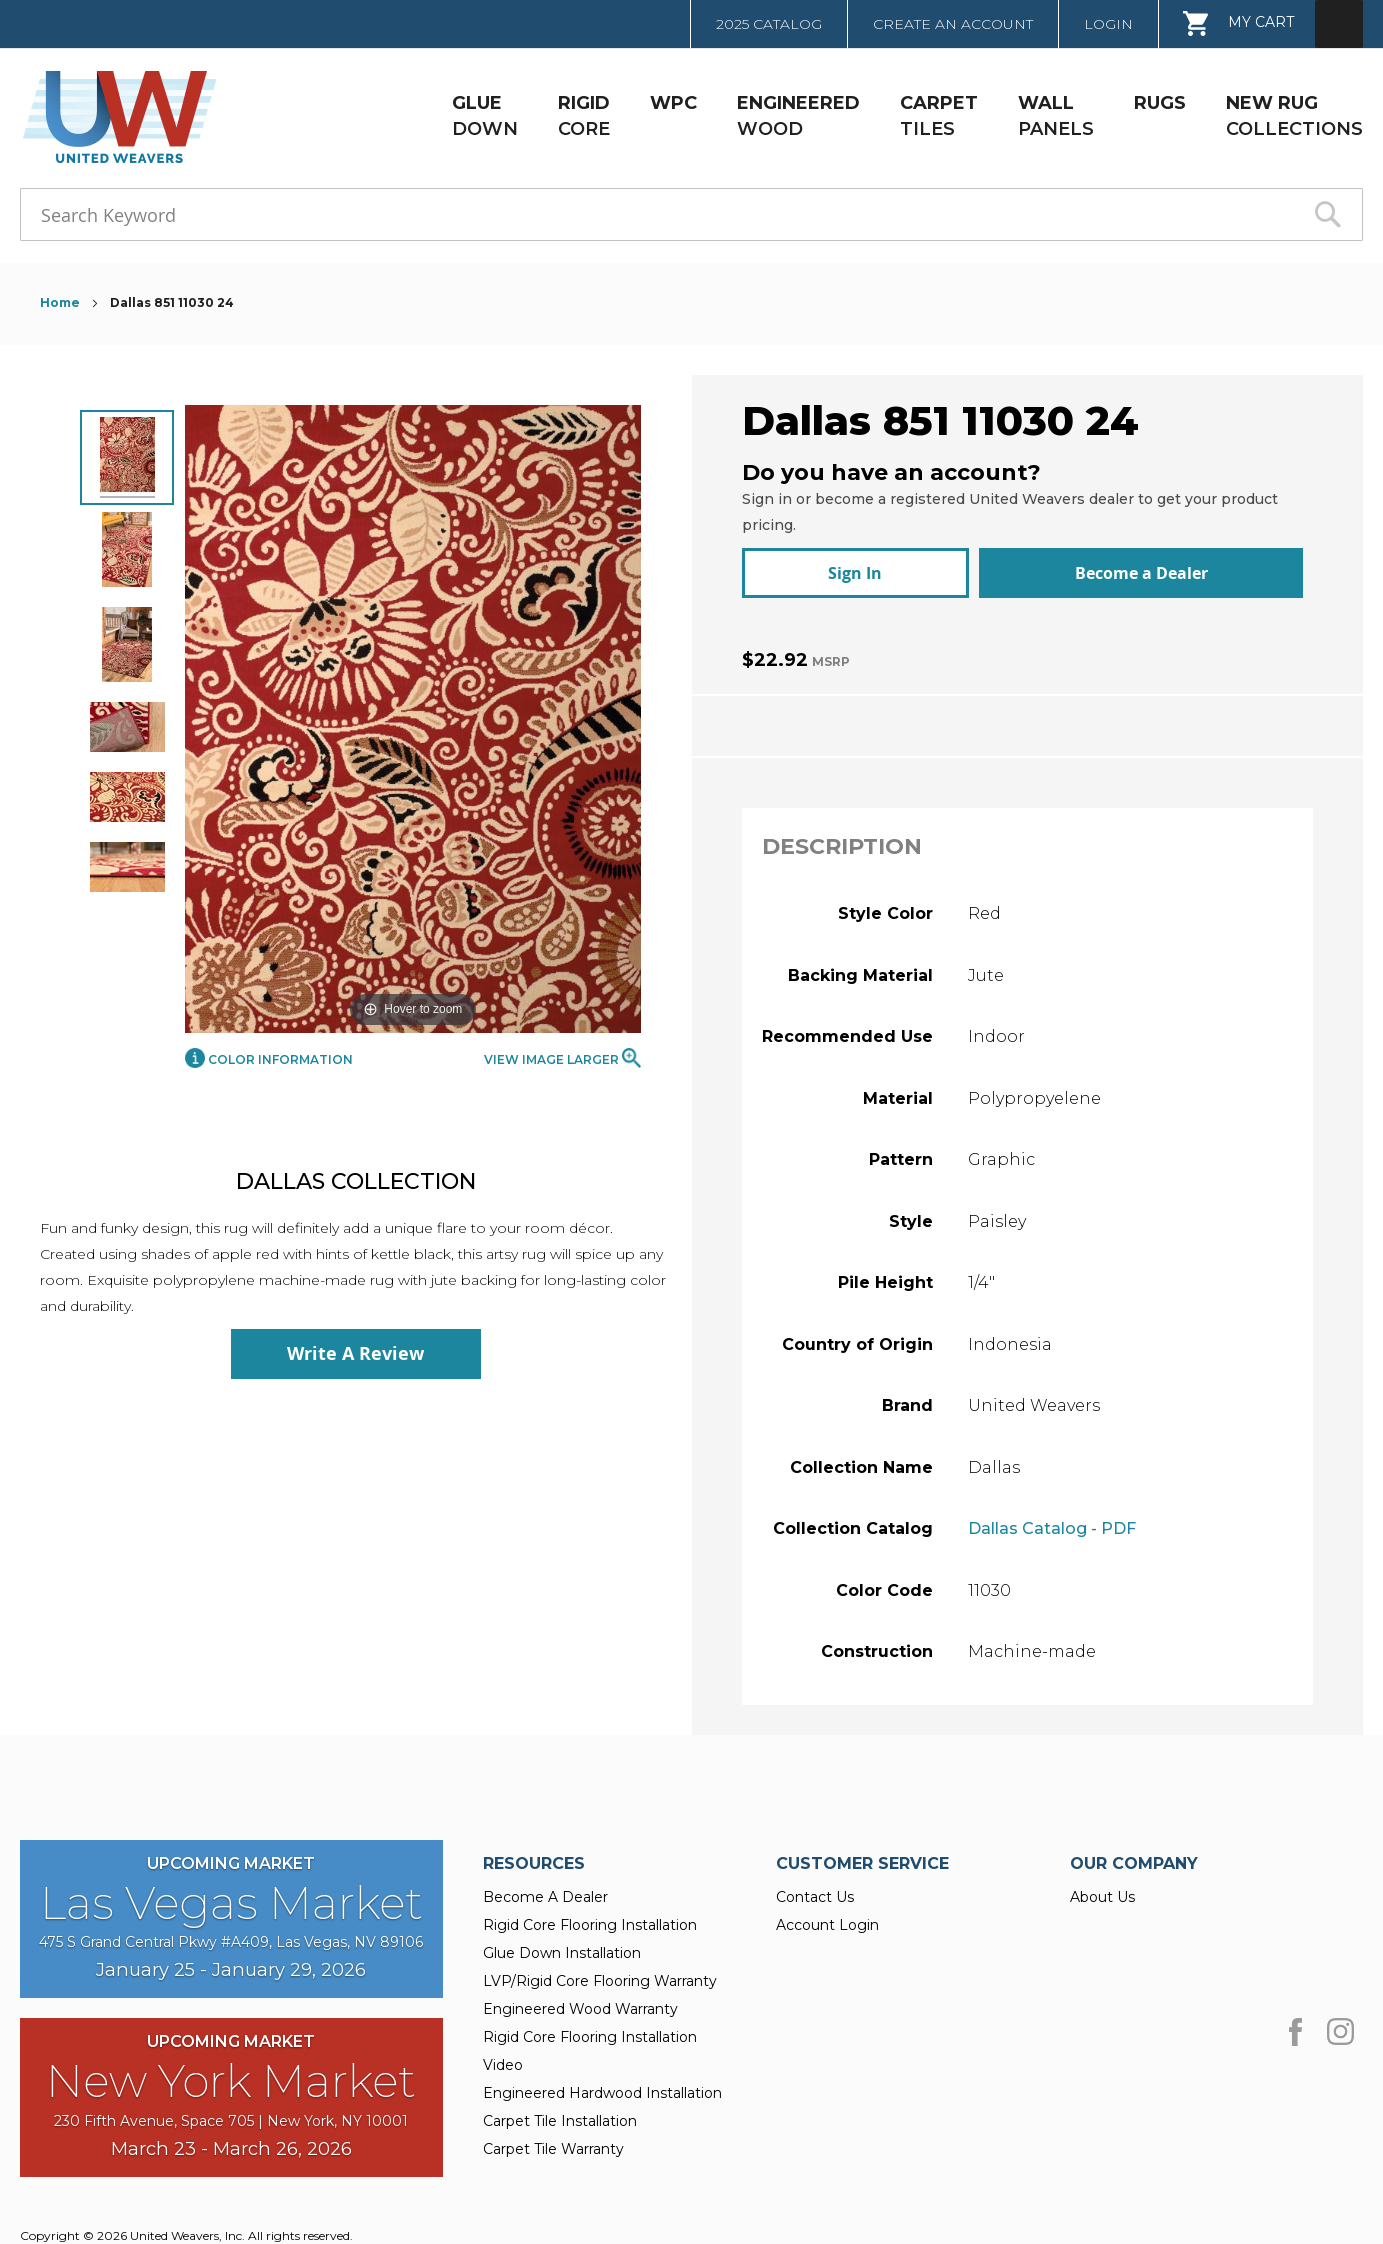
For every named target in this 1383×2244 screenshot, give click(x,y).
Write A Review (355, 1353)
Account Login (827, 1915)
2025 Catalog (769, 24)
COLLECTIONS (1294, 115)
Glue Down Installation (562, 1943)
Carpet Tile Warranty (553, 2139)
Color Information (269, 1059)
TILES (939, 115)
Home (61, 302)
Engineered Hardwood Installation (602, 2083)
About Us (1102, 1887)
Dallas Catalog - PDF (1052, 1518)
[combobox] (691, 214)
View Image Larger (562, 1058)
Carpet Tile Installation (560, 2111)
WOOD (798, 115)
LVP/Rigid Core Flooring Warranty (600, 1971)
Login (1108, 24)
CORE (584, 115)
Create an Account (953, 24)
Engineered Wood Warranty (580, 1999)
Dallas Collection (356, 1181)
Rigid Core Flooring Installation (590, 1915)
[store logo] (113, 117)
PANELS (1056, 115)
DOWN (485, 115)
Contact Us (815, 1887)
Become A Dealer (545, 1887)
